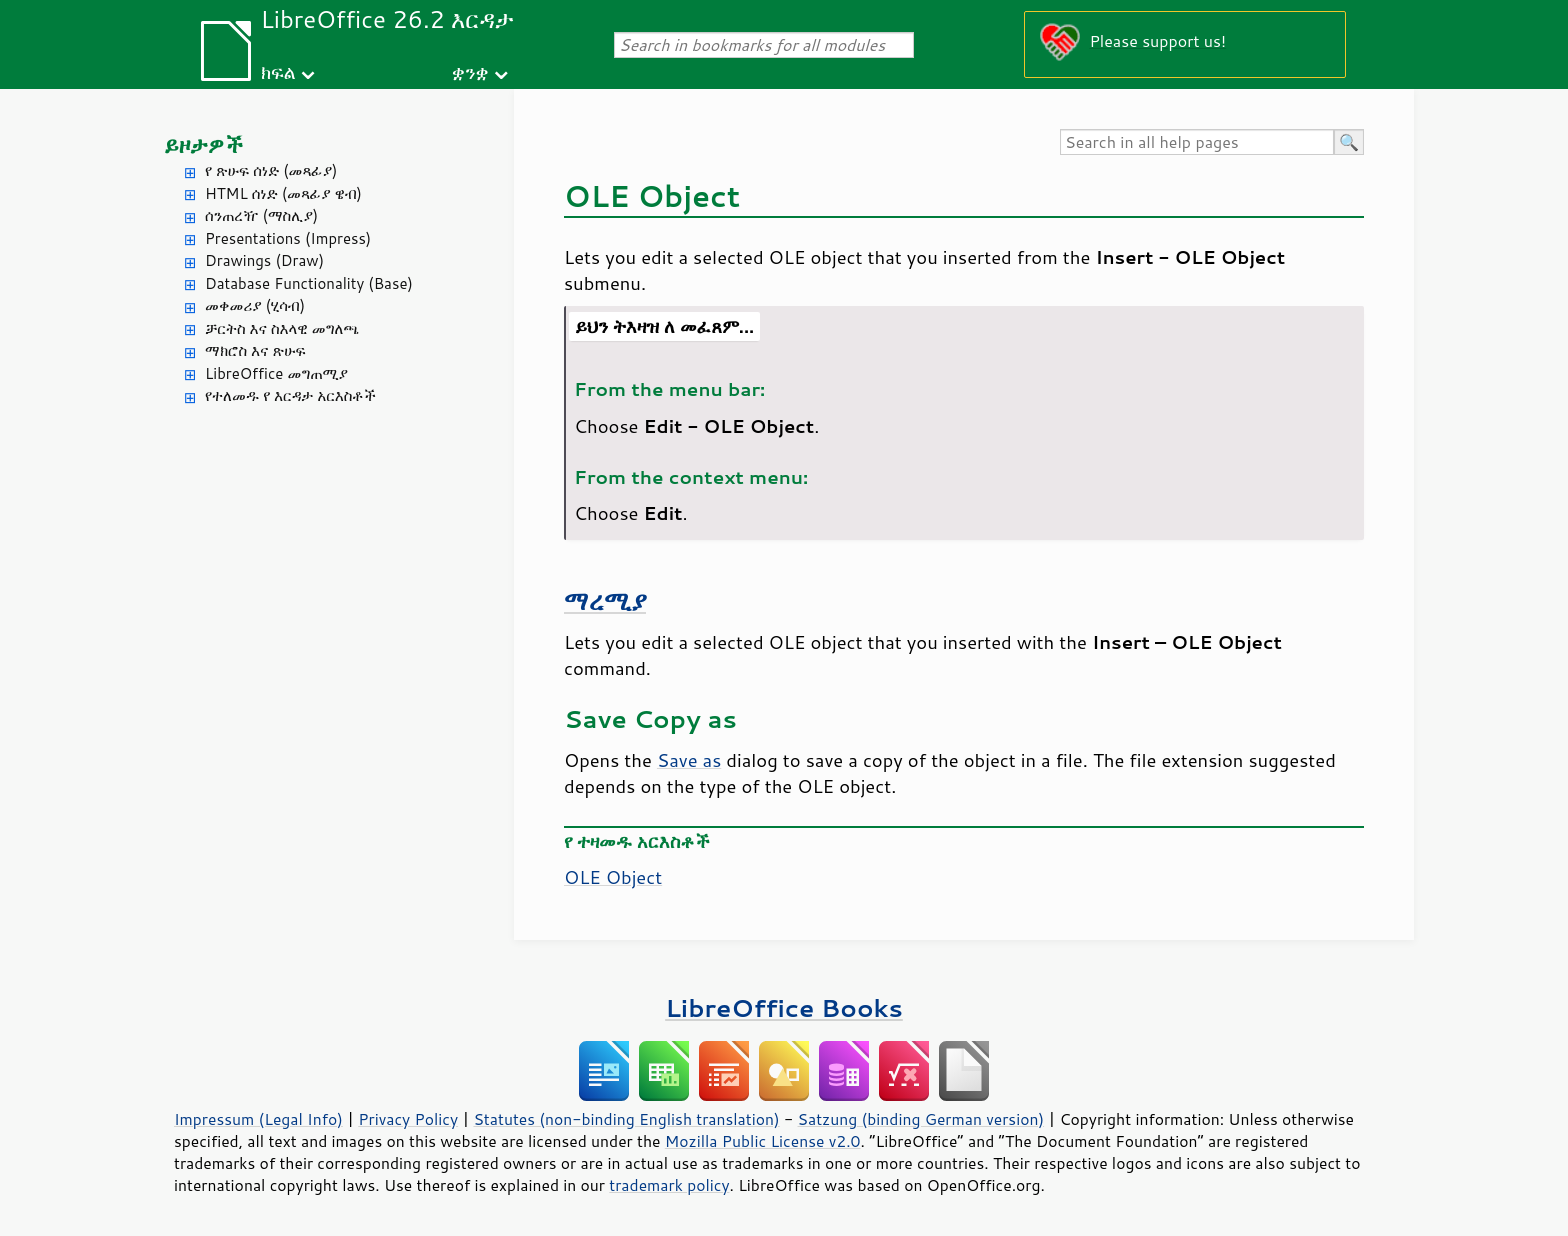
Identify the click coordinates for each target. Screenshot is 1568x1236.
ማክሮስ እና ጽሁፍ (255, 350)
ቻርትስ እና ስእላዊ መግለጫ (282, 328)
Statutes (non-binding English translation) (626, 1119)
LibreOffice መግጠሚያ (276, 373)
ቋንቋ (470, 71)
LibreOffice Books (784, 1007)
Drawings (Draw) (264, 260)
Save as (689, 760)
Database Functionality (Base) (309, 283)
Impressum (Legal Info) (258, 1119)
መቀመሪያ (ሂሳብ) (255, 305)
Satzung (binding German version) (921, 1119)
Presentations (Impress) (288, 238)
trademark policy (669, 1185)
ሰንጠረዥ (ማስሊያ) (261, 215)
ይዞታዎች (203, 144)
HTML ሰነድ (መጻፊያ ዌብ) (283, 193)
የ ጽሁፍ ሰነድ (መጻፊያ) (271, 170)
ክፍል (278, 71)
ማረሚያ (605, 600)
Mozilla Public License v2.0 (763, 1141)
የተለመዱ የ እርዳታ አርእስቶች (290, 395)
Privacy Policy (408, 1119)
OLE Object (613, 877)
